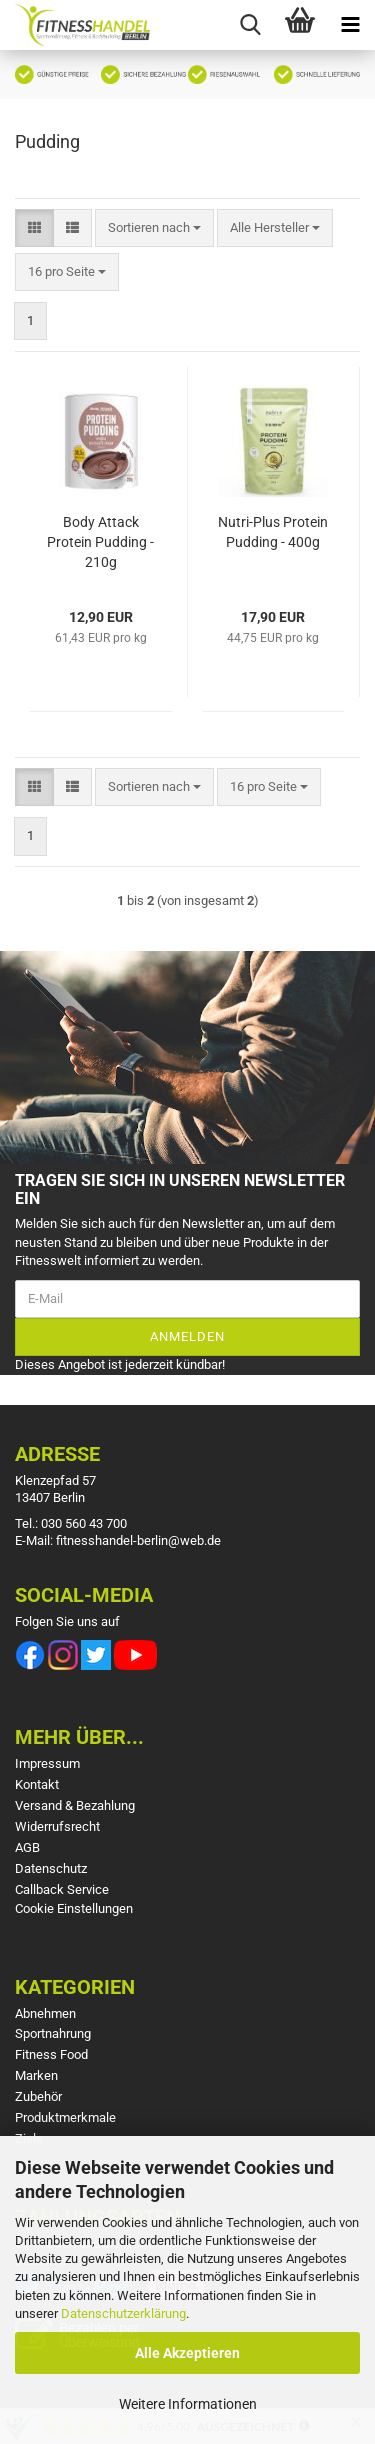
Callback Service (62, 1889)
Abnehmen (45, 2013)
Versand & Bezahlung (75, 1805)
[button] (34, 228)
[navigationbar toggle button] (350, 25)
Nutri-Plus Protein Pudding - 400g (273, 532)
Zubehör (38, 2096)
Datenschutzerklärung (123, 2313)
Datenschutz (51, 1868)
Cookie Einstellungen (74, 1908)
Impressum (47, 1763)
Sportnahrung (53, 2033)
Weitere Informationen (188, 2404)
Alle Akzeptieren (187, 2353)
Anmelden (187, 1336)
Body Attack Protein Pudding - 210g (100, 542)
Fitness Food (51, 2054)
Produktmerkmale (65, 2117)
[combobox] (154, 228)
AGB (27, 1847)
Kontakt (37, 1784)
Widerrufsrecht (57, 1826)
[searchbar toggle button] (250, 25)
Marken (36, 2075)
